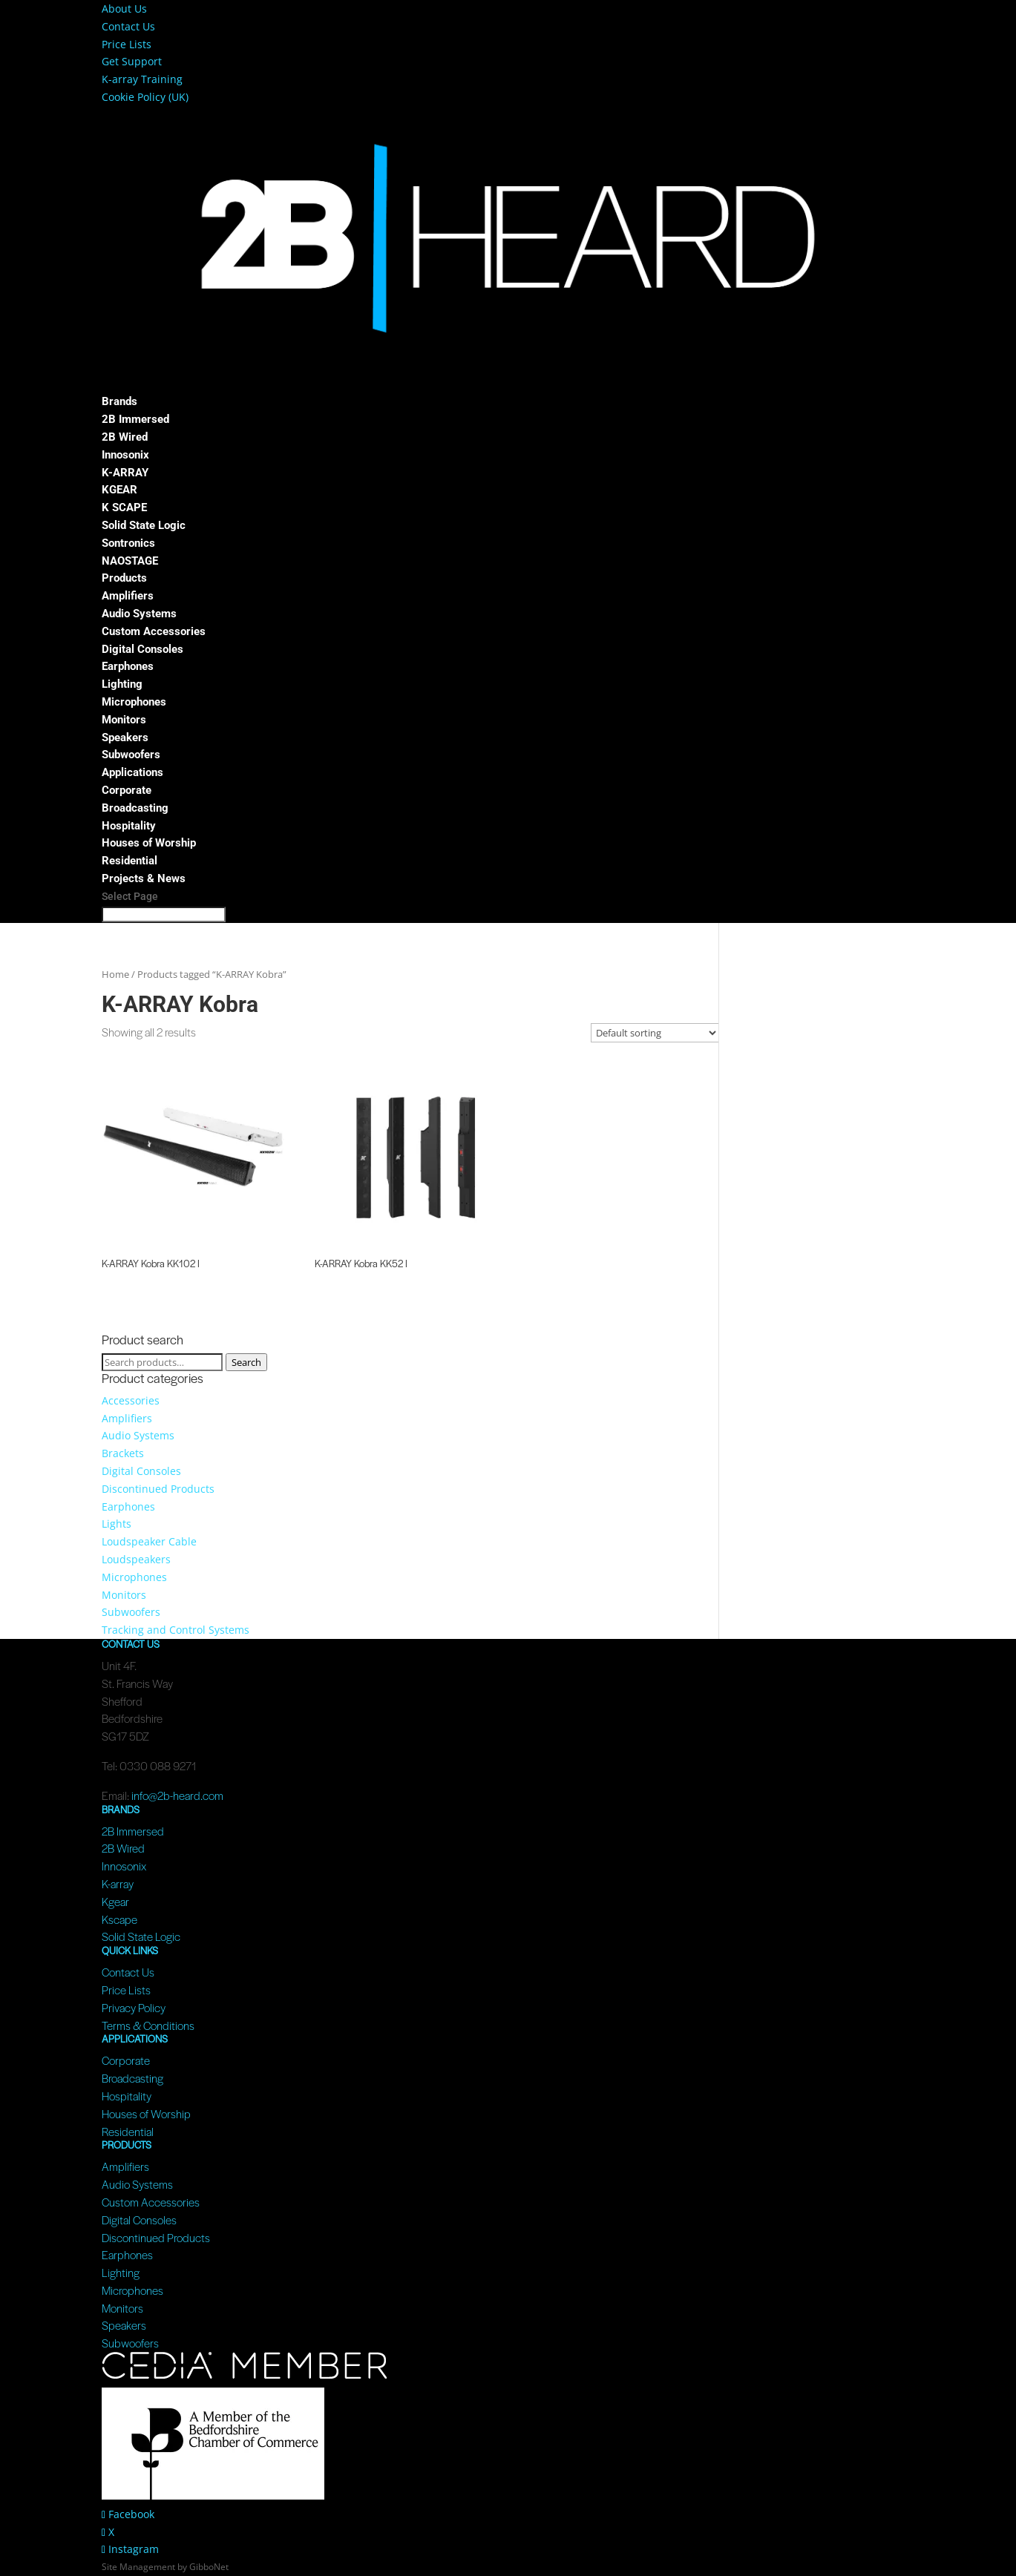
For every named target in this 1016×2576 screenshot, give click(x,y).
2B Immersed (135, 419)
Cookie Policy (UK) (145, 97)
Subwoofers (131, 754)
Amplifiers (128, 595)
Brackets (123, 1453)
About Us (124, 8)
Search (246, 1362)
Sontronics (128, 543)
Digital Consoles (142, 649)
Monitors (124, 719)
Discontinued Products (158, 1489)
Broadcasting (135, 808)
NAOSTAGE (130, 561)
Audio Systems (139, 613)
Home (115, 974)
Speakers (125, 737)
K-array (118, 1883)
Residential (129, 860)
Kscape (119, 1919)
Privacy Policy (133, 2007)
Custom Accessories (154, 631)
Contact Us (128, 26)
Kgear (115, 1901)
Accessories (131, 1400)
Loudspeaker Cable (149, 1541)
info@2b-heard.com (177, 1795)
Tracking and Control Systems (175, 1630)
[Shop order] (655, 1032)
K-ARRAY (125, 472)
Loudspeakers (136, 1559)
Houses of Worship (149, 843)
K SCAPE (124, 507)
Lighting (122, 684)
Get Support (132, 61)
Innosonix (125, 454)
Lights (116, 1524)
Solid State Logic (144, 525)
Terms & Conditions (148, 2025)
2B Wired (125, 437)
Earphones (128, 666)
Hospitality (129, 825)
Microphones (134, 702)
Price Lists (126, 44)
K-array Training (142, 79)
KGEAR (119, 489)
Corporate (126, 790)
